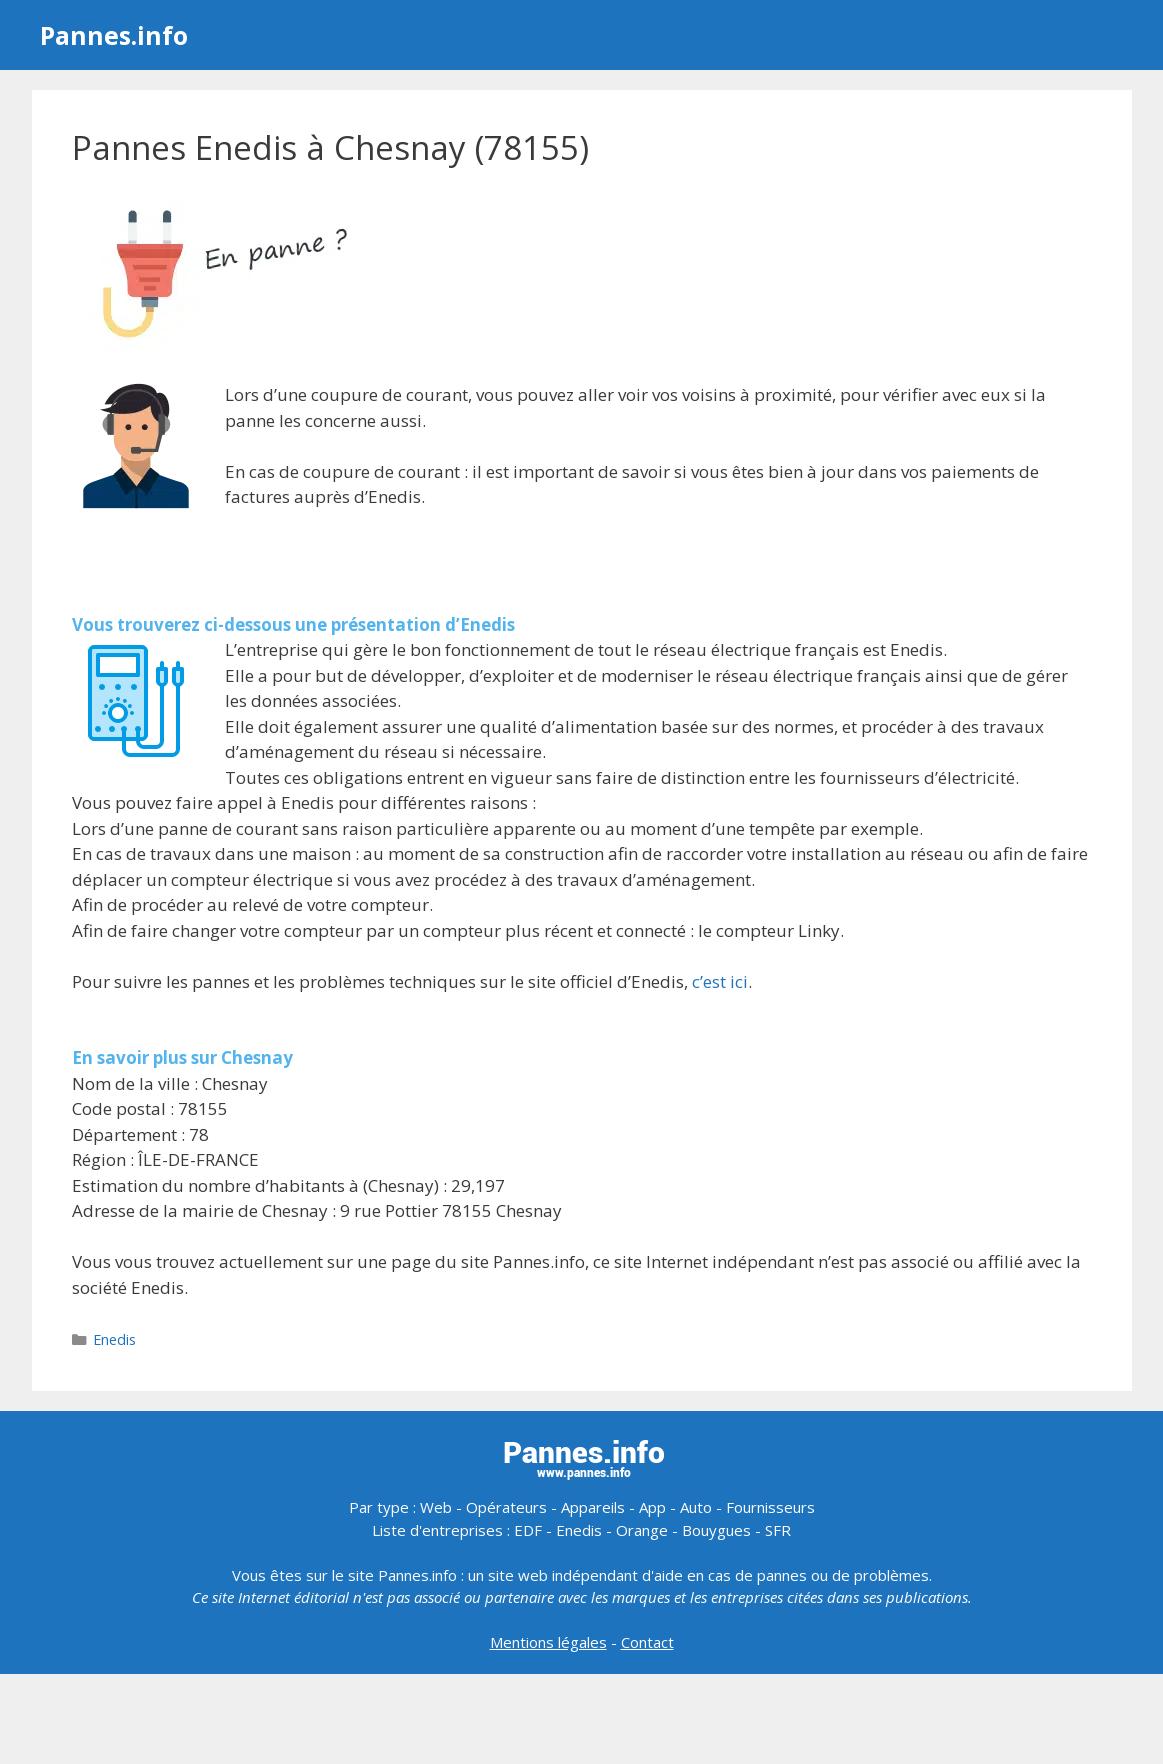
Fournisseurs (770, 1507)
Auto (696, 1507)
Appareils (593, 1507)
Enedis (114, 1339)
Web (436, 1507)
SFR (778, 1530)
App (652, 1507)
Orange (642, 1530)
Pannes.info (114, 35)
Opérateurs (506, 1507)
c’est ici (720, 981)
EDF (528, 1530)
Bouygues (716, 1530)
